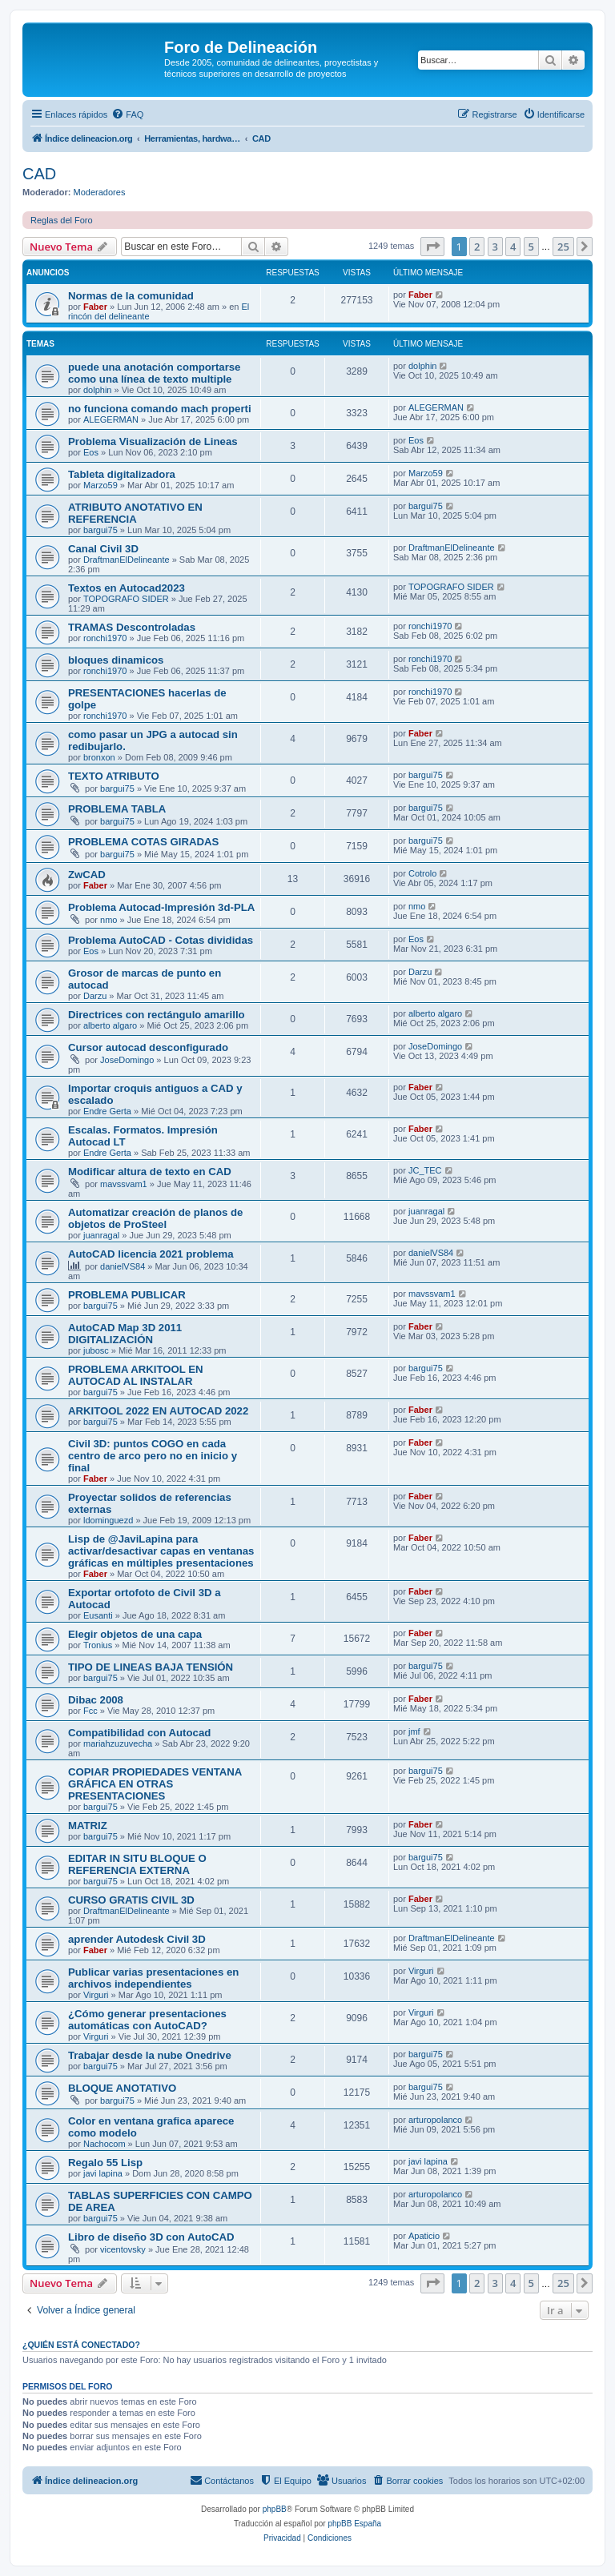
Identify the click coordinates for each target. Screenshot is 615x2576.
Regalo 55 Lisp (105, 2163)
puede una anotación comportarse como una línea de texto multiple (154, 373)
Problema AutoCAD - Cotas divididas (160, 940)
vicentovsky (123, 2249)
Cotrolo (422, 873)
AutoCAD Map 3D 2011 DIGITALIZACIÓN (125, 1334)
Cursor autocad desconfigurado (148, 1047)
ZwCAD (87, 875)
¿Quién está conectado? (81, 2344)
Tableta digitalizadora (121, 474)
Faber (95, 306)
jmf (414, 1731)
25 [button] (563, 246)
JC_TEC (425, 1170)
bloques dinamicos (115, 660)
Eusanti (98, 1615)
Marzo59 (100, 485)
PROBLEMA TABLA (117, 809)
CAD (39, 174)
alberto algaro (110, 1025)
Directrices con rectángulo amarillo (156, 1015)
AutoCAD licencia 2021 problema (151, 1254)
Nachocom (104, 2144)
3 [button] (495, 246)
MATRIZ (87, 1826)
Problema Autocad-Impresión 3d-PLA (161, 907)
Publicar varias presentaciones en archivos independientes (153, 1978)
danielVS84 (122, 1266)
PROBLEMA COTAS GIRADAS (143, 842)
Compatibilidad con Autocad (139, 1733)
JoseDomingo (127, 1060)
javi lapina (103, 2173)
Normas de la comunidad (131, 296)
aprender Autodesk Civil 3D (137, 1939)
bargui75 (100, 530)
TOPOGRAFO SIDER (126, 599)
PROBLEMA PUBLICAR (127, 1295)
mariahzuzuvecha (117, 1743)
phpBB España (354, 2523)
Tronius (97, 1645)
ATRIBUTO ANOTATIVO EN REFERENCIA (135, 513)
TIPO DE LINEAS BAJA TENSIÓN (150, 1667)
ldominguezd (108, 1520)
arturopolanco (435, 2120)
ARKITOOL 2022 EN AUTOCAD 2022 (158, 1411)
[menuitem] (127, 114)
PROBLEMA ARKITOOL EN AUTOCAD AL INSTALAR (135, 1375)
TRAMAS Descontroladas (131, 627)
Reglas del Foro (61, 220)
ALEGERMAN (111, 419)
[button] (432, 246)
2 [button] (477, 246)
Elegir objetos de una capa (135, 1634)
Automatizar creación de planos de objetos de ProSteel (155, 1218)
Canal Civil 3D (103, 549)
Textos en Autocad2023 (126, 588)
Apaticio (424, 2236)
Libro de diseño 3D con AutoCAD (151, 2237)
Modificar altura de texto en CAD (149, 1172)
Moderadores (100, 192)
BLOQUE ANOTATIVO (122, 2088)
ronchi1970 (105, 638)
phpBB (275, 2509)
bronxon (99, 757)
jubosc (96, 1350)
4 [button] (513, 246)
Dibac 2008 (95, 1700)
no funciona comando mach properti (159, 409)
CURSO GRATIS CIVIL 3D (131, 1900)
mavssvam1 (123, 1184)
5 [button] (531, 246)
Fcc (90, 1710)
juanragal (101, 1235)
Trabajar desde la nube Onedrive (149, 2055)
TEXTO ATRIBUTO (113, 776)
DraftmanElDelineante (126, 559)
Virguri (96, 1995)
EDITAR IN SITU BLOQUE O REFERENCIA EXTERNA (137, 1864)
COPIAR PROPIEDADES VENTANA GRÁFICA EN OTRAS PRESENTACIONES (155, 1784)
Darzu (95, 996)
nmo (108, 920)
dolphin (97, 390)
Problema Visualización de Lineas (153, 441)
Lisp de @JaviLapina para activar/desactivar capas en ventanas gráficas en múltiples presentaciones (161, 1551)
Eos (90, 452)
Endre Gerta (107, 1111)
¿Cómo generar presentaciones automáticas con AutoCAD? (147, 2020)
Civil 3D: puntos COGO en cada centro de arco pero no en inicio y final (152, 1456)
